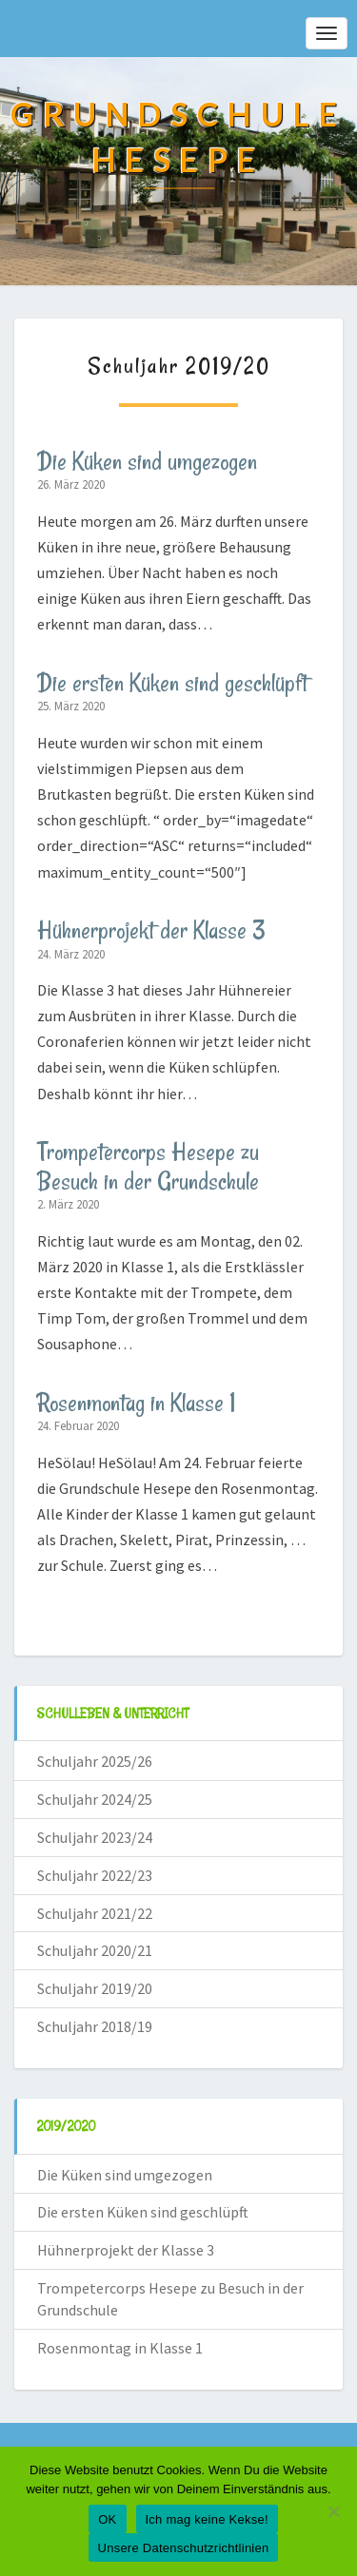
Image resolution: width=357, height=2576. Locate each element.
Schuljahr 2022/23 (94, 1875)
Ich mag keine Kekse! (207, 2519)
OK (107, 2519)
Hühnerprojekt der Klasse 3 (151, 930)
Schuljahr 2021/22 (94, 1913)
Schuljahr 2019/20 (94, 1988)
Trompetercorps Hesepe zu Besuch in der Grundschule (148, 1166)
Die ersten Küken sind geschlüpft (172, 683)
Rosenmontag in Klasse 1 (136, 1402)
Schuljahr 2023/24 (94, 1837)
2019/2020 (65, 2126)
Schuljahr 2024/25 (94, 1799)
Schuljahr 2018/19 (94, 2026)
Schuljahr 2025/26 (94, 1761)
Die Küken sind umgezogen (147, 461)
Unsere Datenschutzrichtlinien (183, 2548)
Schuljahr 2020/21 (94, 1950)
